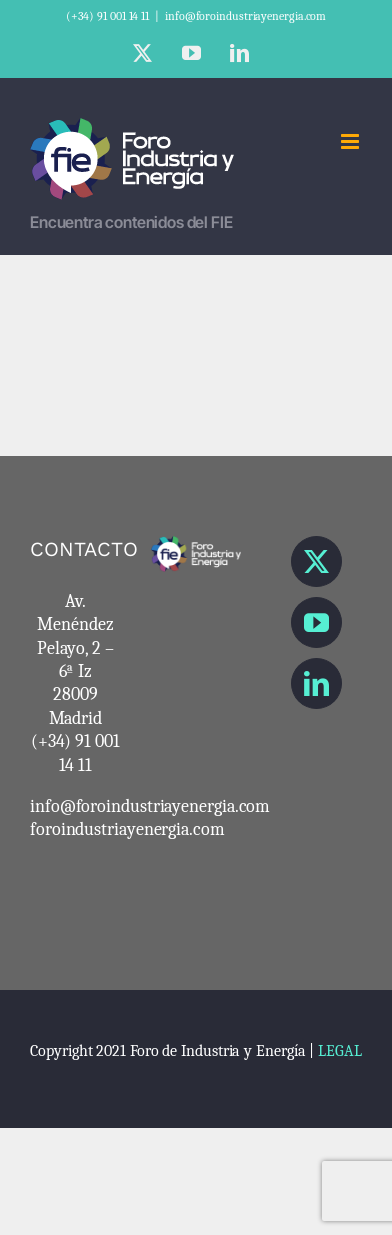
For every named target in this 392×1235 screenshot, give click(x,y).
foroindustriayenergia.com (127, 829)
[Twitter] (316, 561)
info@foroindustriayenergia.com (245, 16)
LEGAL (340, 1051)
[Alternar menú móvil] (351, 141)
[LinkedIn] (316, 683)
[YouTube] (316, 622)
